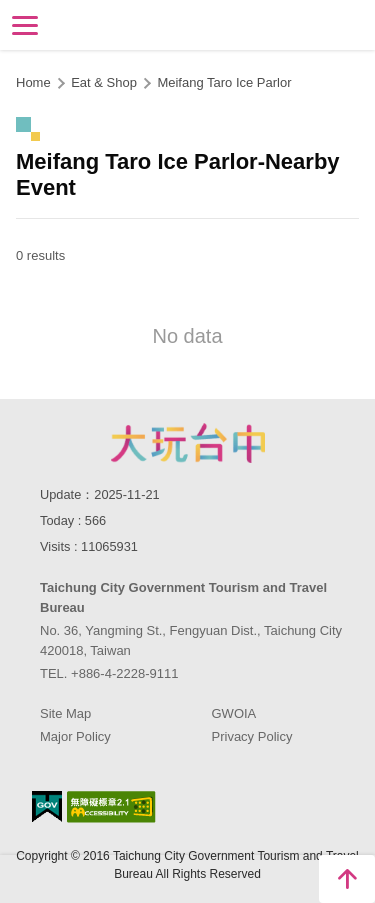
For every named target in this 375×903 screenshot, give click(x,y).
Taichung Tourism (187, 23)
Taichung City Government (188, 443)
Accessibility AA (111, 807)
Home (33, 82)
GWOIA (234, 713)
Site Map (65, 713)
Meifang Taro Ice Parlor (224, 82)
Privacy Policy (252, 736)
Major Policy (75, 736)
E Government (47, 806)
